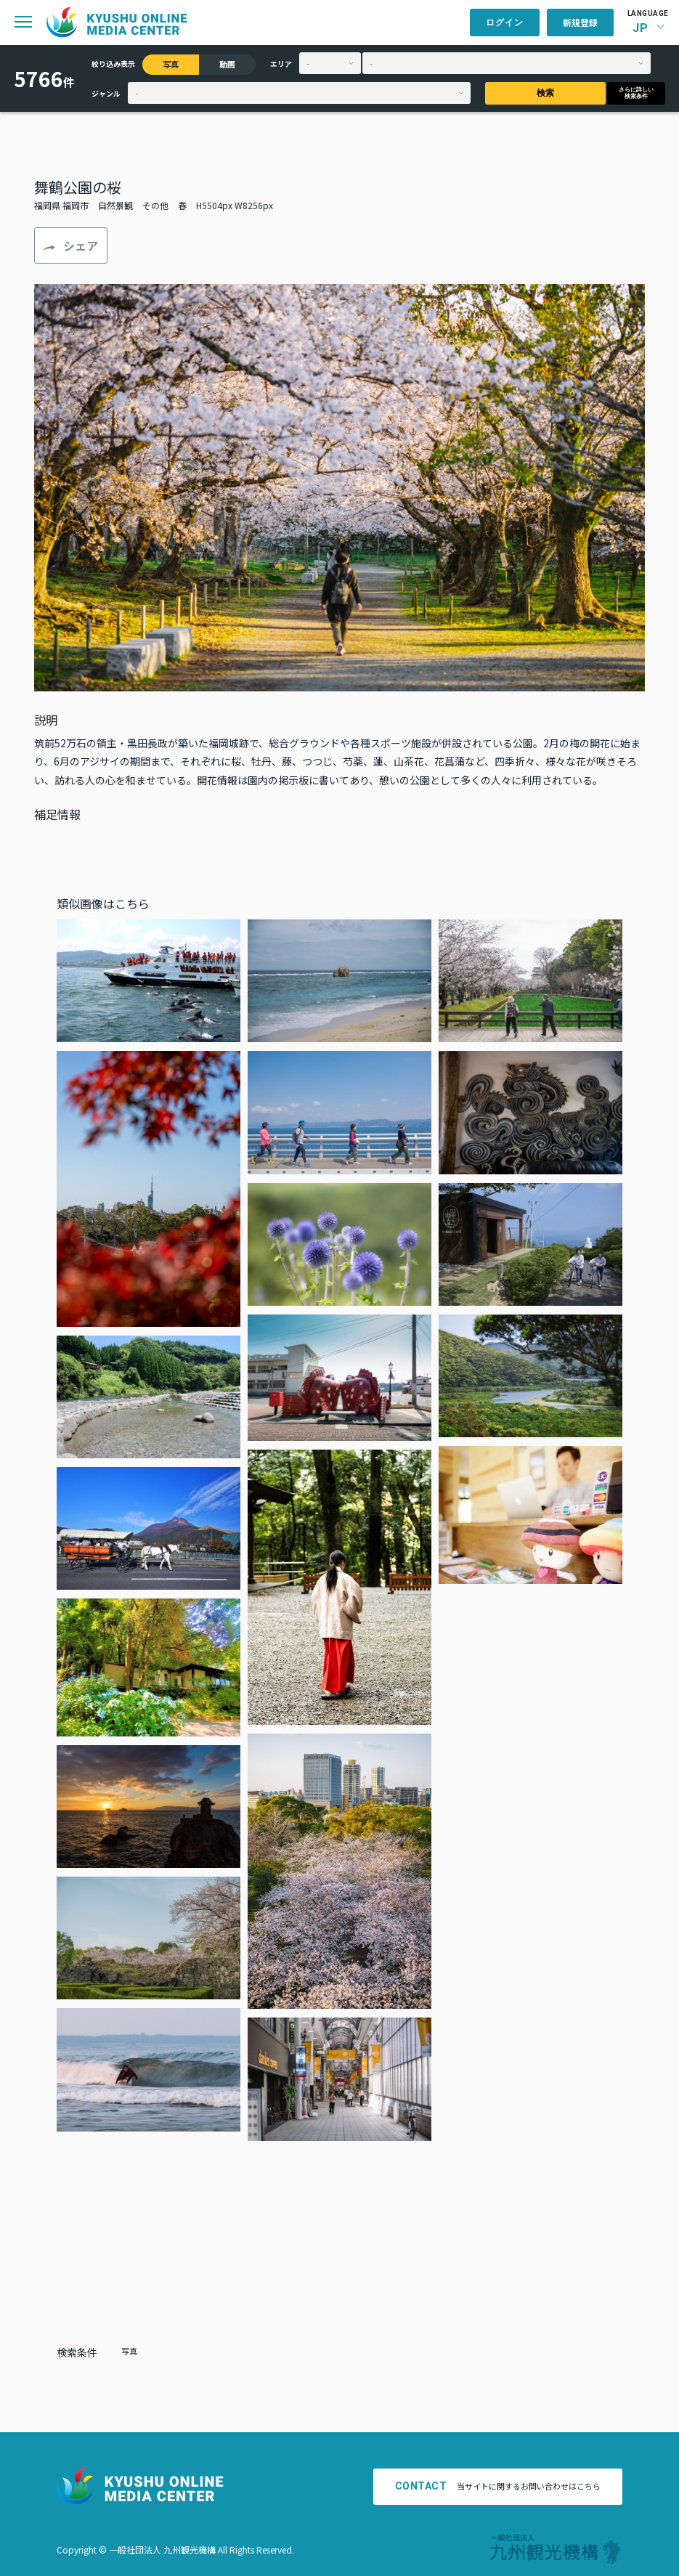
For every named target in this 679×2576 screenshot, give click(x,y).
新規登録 (580, 22)
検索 (545, 93)
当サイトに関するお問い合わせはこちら (498, 2486)
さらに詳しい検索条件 (636, 92)
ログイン (505, 22)
